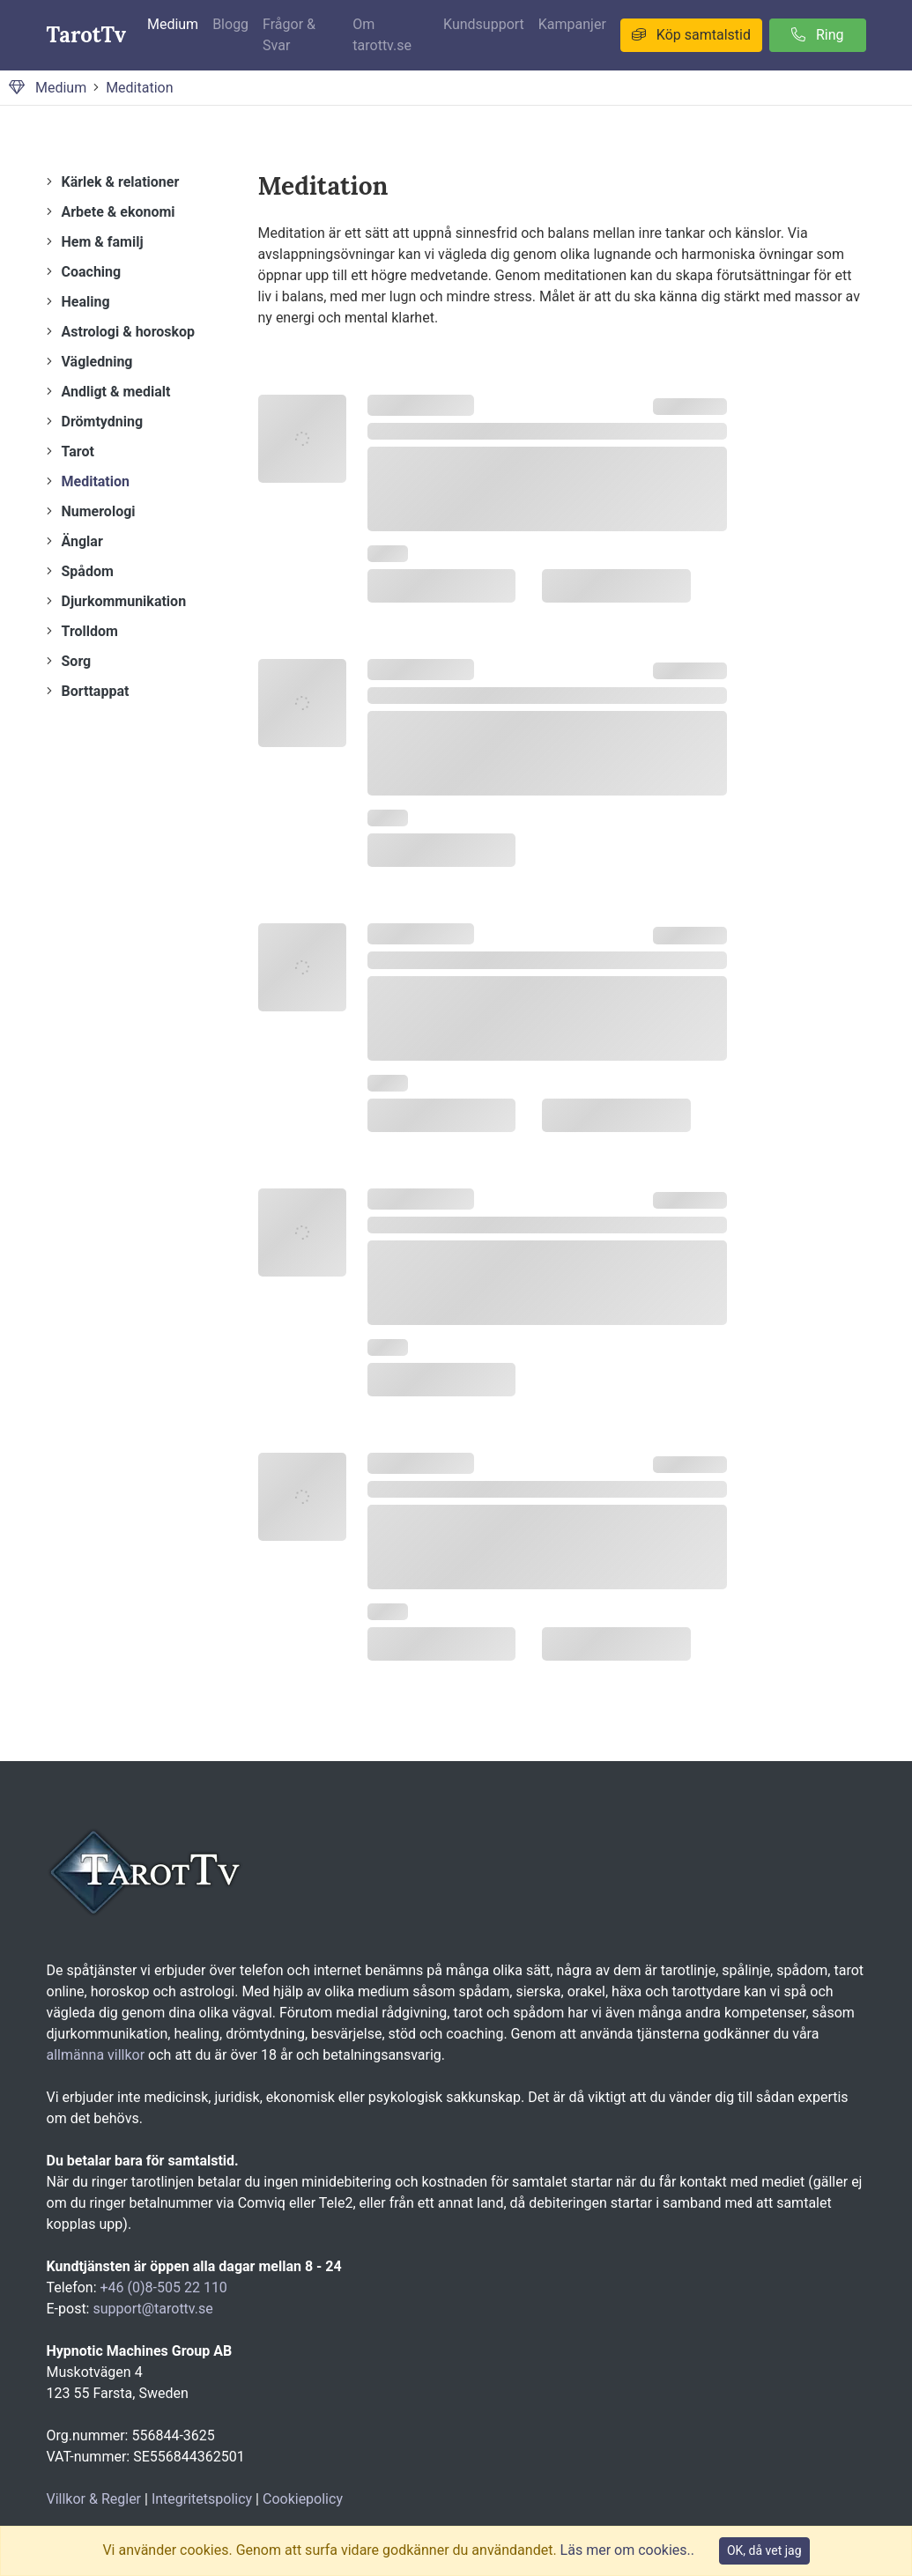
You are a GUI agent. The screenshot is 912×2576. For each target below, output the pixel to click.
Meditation (139, 87)
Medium (172, 24)
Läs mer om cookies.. (627, 2550)
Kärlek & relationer (121, 182)
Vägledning (97, 361)
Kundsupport (483, 24)
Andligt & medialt (116, 391)
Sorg (77, 661)
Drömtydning (103, 421)
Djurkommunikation (124, 601)
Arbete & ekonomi (118, 212)
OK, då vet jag (764, 2550)
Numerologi (99, 511)
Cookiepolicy (303, 2499)
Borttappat (96, 691)
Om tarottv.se (382, 35)
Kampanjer (572, 24)
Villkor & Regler (94, 2499)
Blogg (230, 24)
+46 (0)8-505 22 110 (163, 2287)
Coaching (92, 271)
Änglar (82, 541)
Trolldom (90, 631)
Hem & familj (103, 241)
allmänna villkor (96, 2055)
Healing (86, 301)
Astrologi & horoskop (129, 331)
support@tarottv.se (152, 2308)
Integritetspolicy (202, 2499)
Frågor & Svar (289, 35)
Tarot (78, 451)
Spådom (88, 571)
